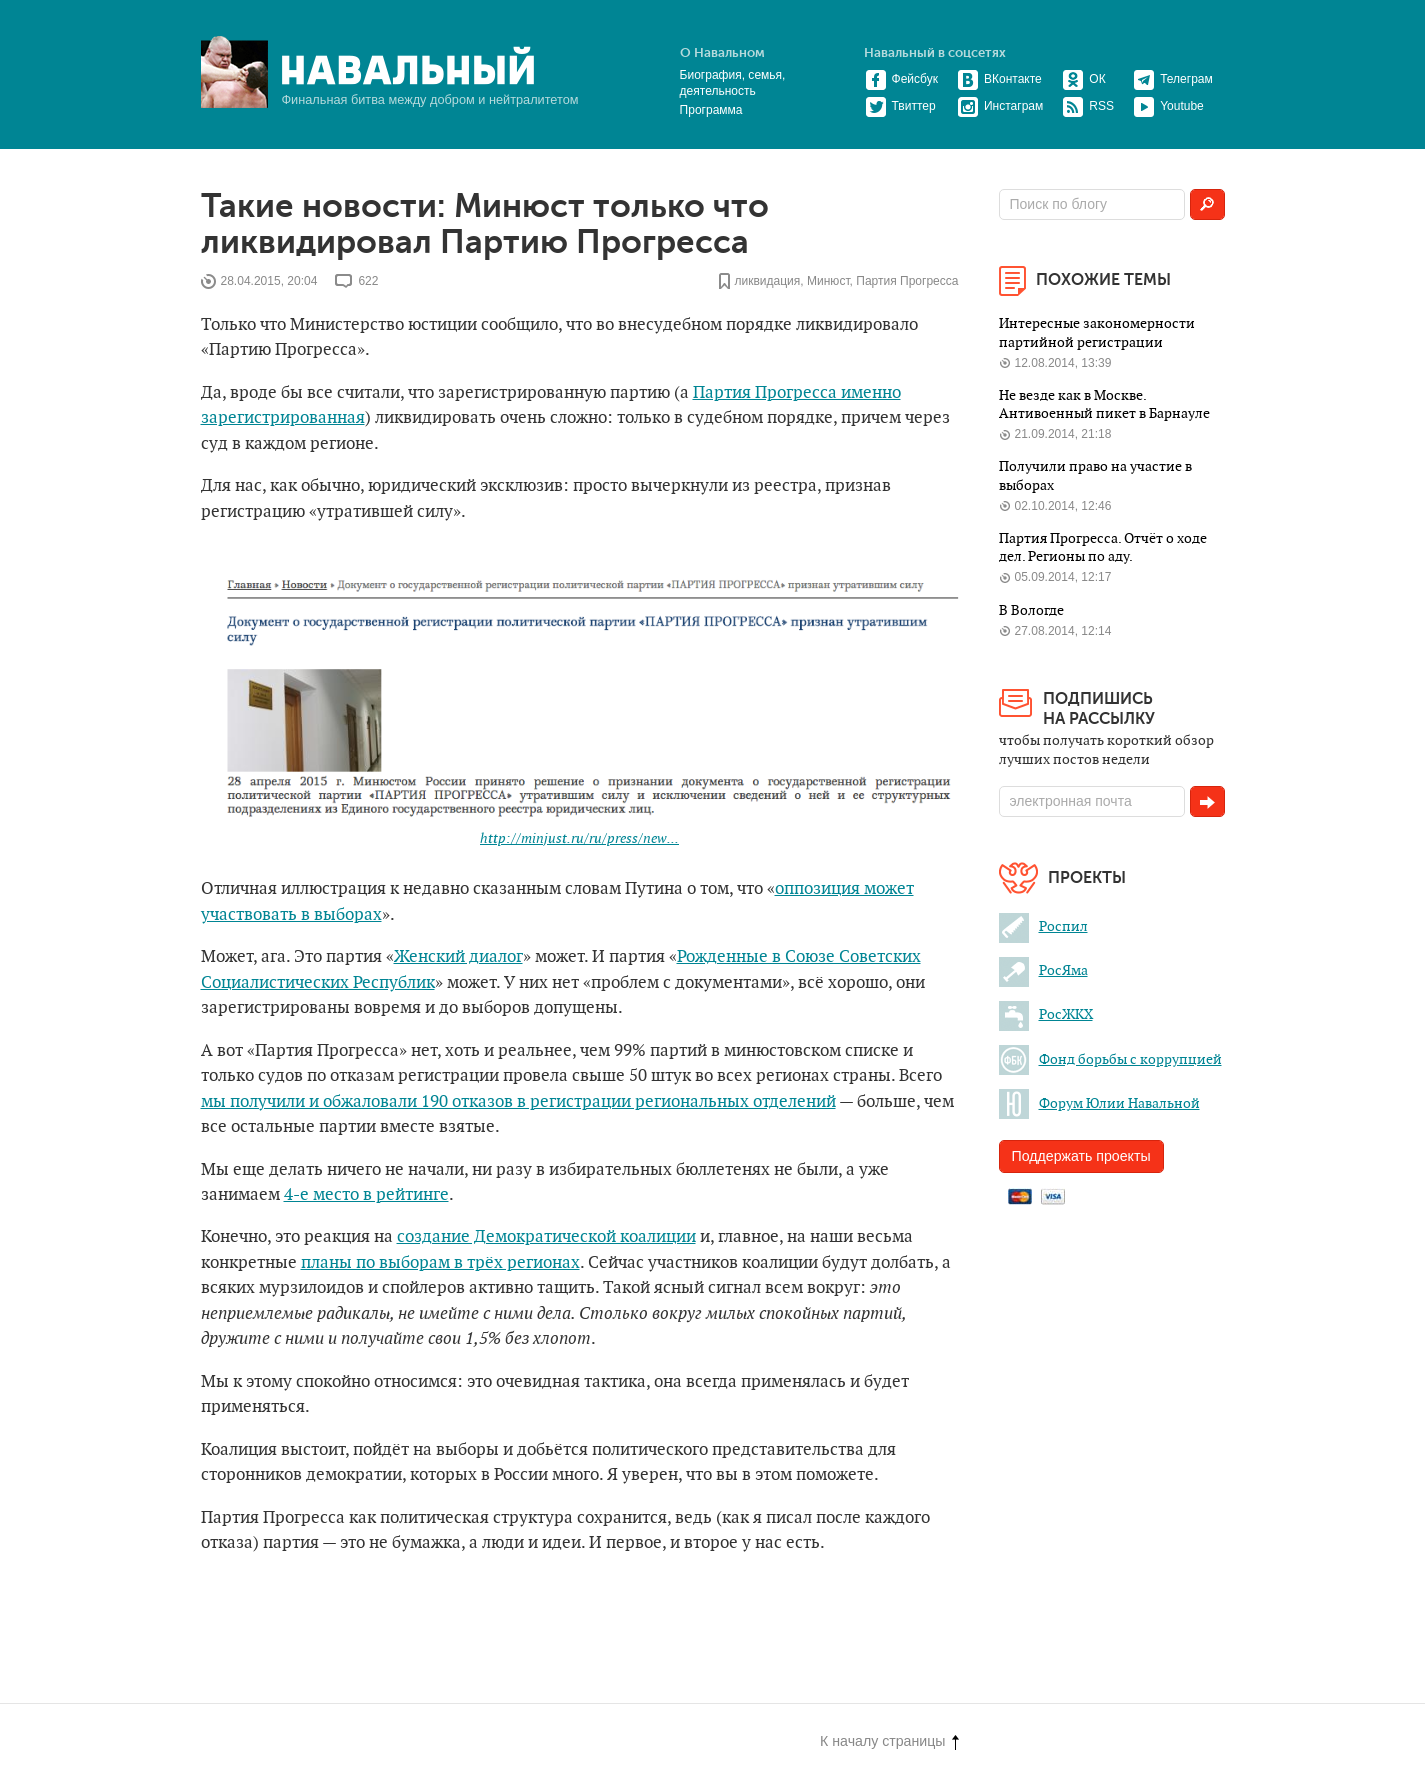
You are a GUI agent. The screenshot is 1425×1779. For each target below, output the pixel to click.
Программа (711, 110)
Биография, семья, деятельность (733, 83)
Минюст (828, 281)
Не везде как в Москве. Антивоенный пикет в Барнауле (1104, 404)
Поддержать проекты (1081, 1156)
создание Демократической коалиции (546, 1237)
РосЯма (1043, 970)
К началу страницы (889, 1741)
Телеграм (1173, 79)
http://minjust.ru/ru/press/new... (579, 838)
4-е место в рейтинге (366, 1195)
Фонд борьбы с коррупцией (1110, 1059)
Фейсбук (901, 79)
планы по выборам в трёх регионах (440, 1263)
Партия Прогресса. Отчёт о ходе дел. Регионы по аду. (1103, 547)
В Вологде (1031, 610)
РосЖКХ (1046, 1014)
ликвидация (767, 281)
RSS (1088, 106)
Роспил (1043, 926)
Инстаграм (1000, 106)
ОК (1083, 79)
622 (368, 281)
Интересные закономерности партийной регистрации (1097, 332)
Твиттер (900, 106)
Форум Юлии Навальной (1099, 1103)
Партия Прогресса (907, 281)
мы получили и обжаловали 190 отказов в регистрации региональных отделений (518, 1102)
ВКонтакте (999, 79)
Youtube (1168, 106)
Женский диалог (458, 957)
